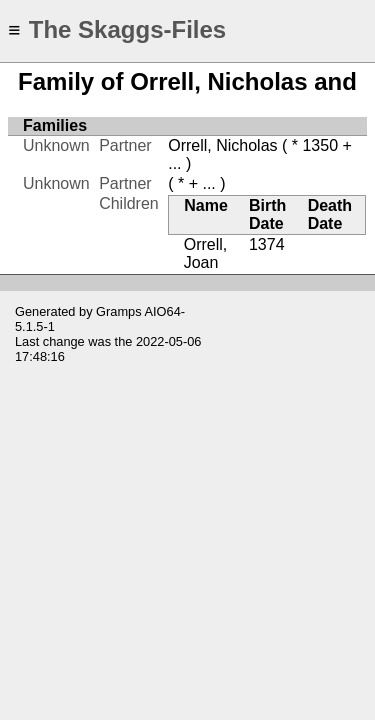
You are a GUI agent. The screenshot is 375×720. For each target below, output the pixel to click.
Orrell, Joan (206, 253)
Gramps (119, 311)
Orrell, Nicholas (222, 145)
